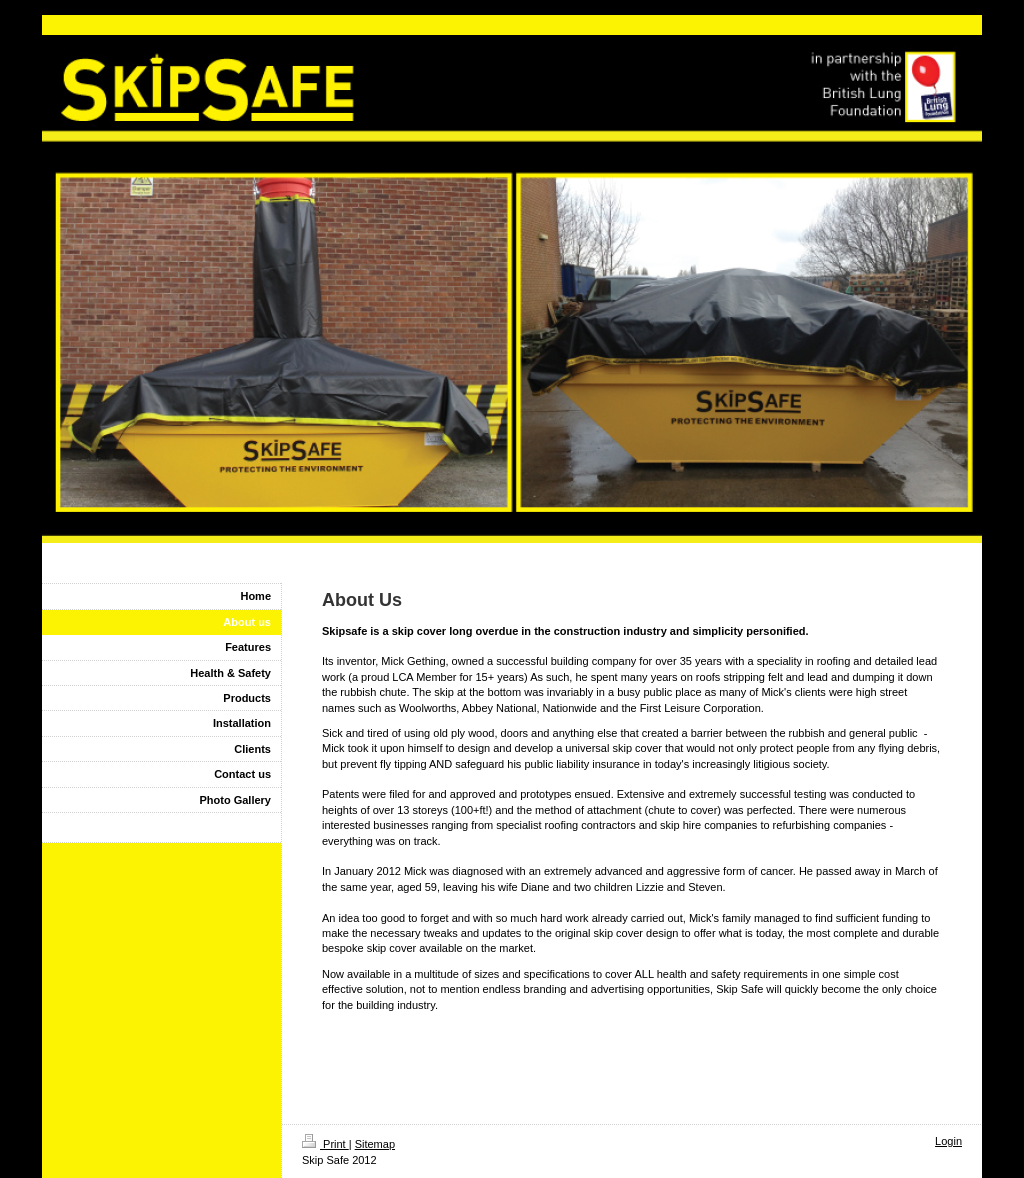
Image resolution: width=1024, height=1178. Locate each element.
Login (948, 1141)
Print (325, 1144)
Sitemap (375, 1144)
